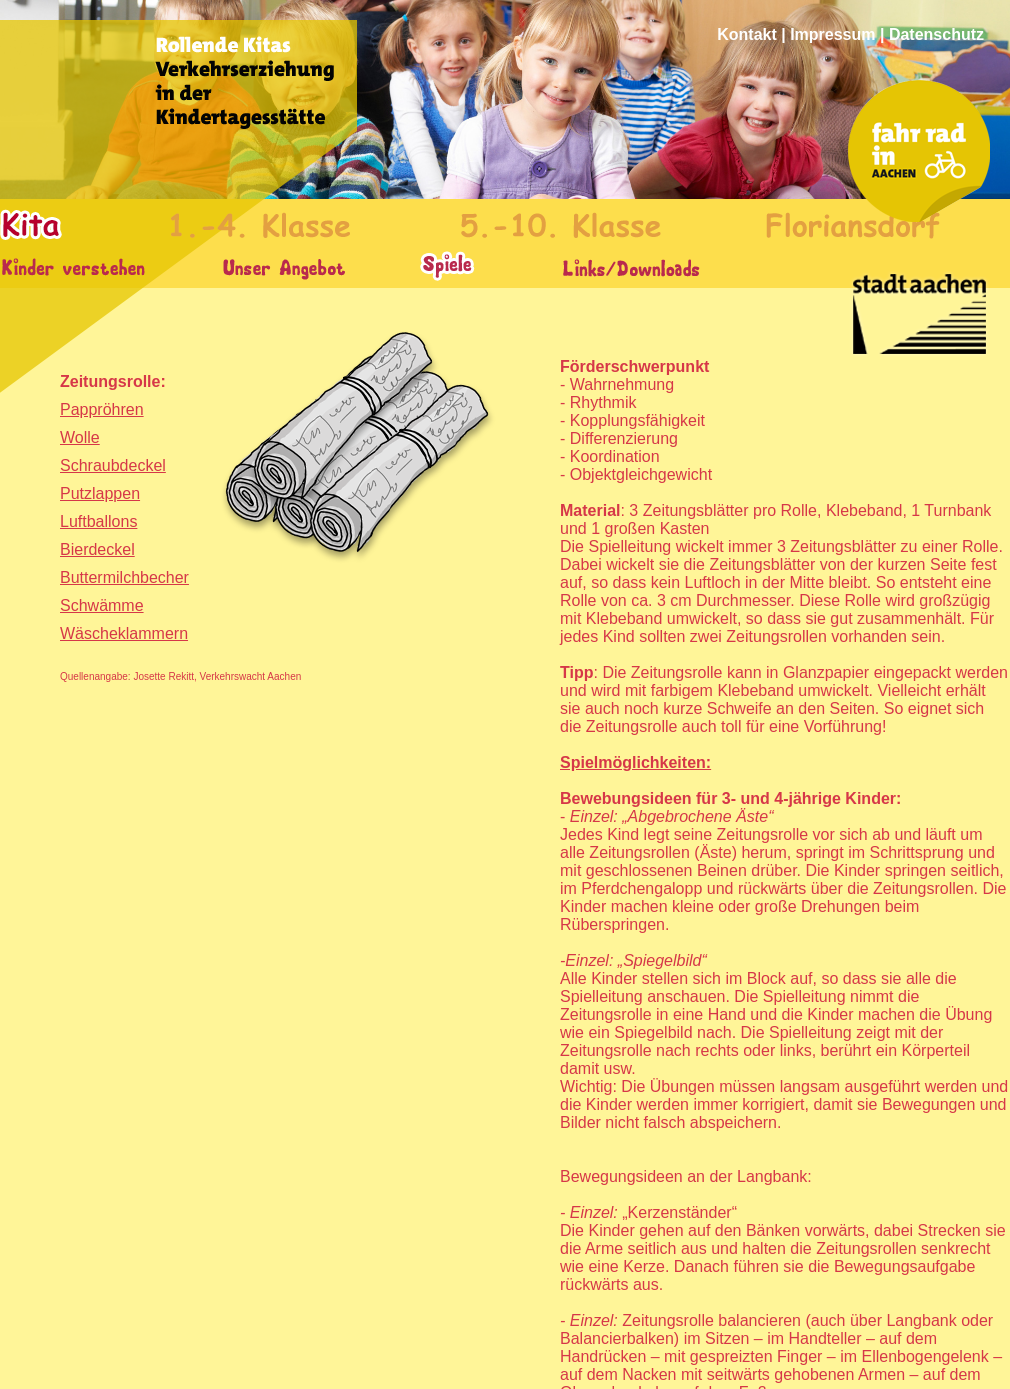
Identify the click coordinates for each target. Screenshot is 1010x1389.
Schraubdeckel (113, 465)
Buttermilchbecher (124, 577)
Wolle (80, 437)
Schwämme (102, 605)
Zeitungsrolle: (113, 381)
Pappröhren (102, 409)
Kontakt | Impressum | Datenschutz (850, 34)
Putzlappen (100, 493)
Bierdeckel (97, 549)
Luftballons (98, 521)
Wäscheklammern (124, 633)
